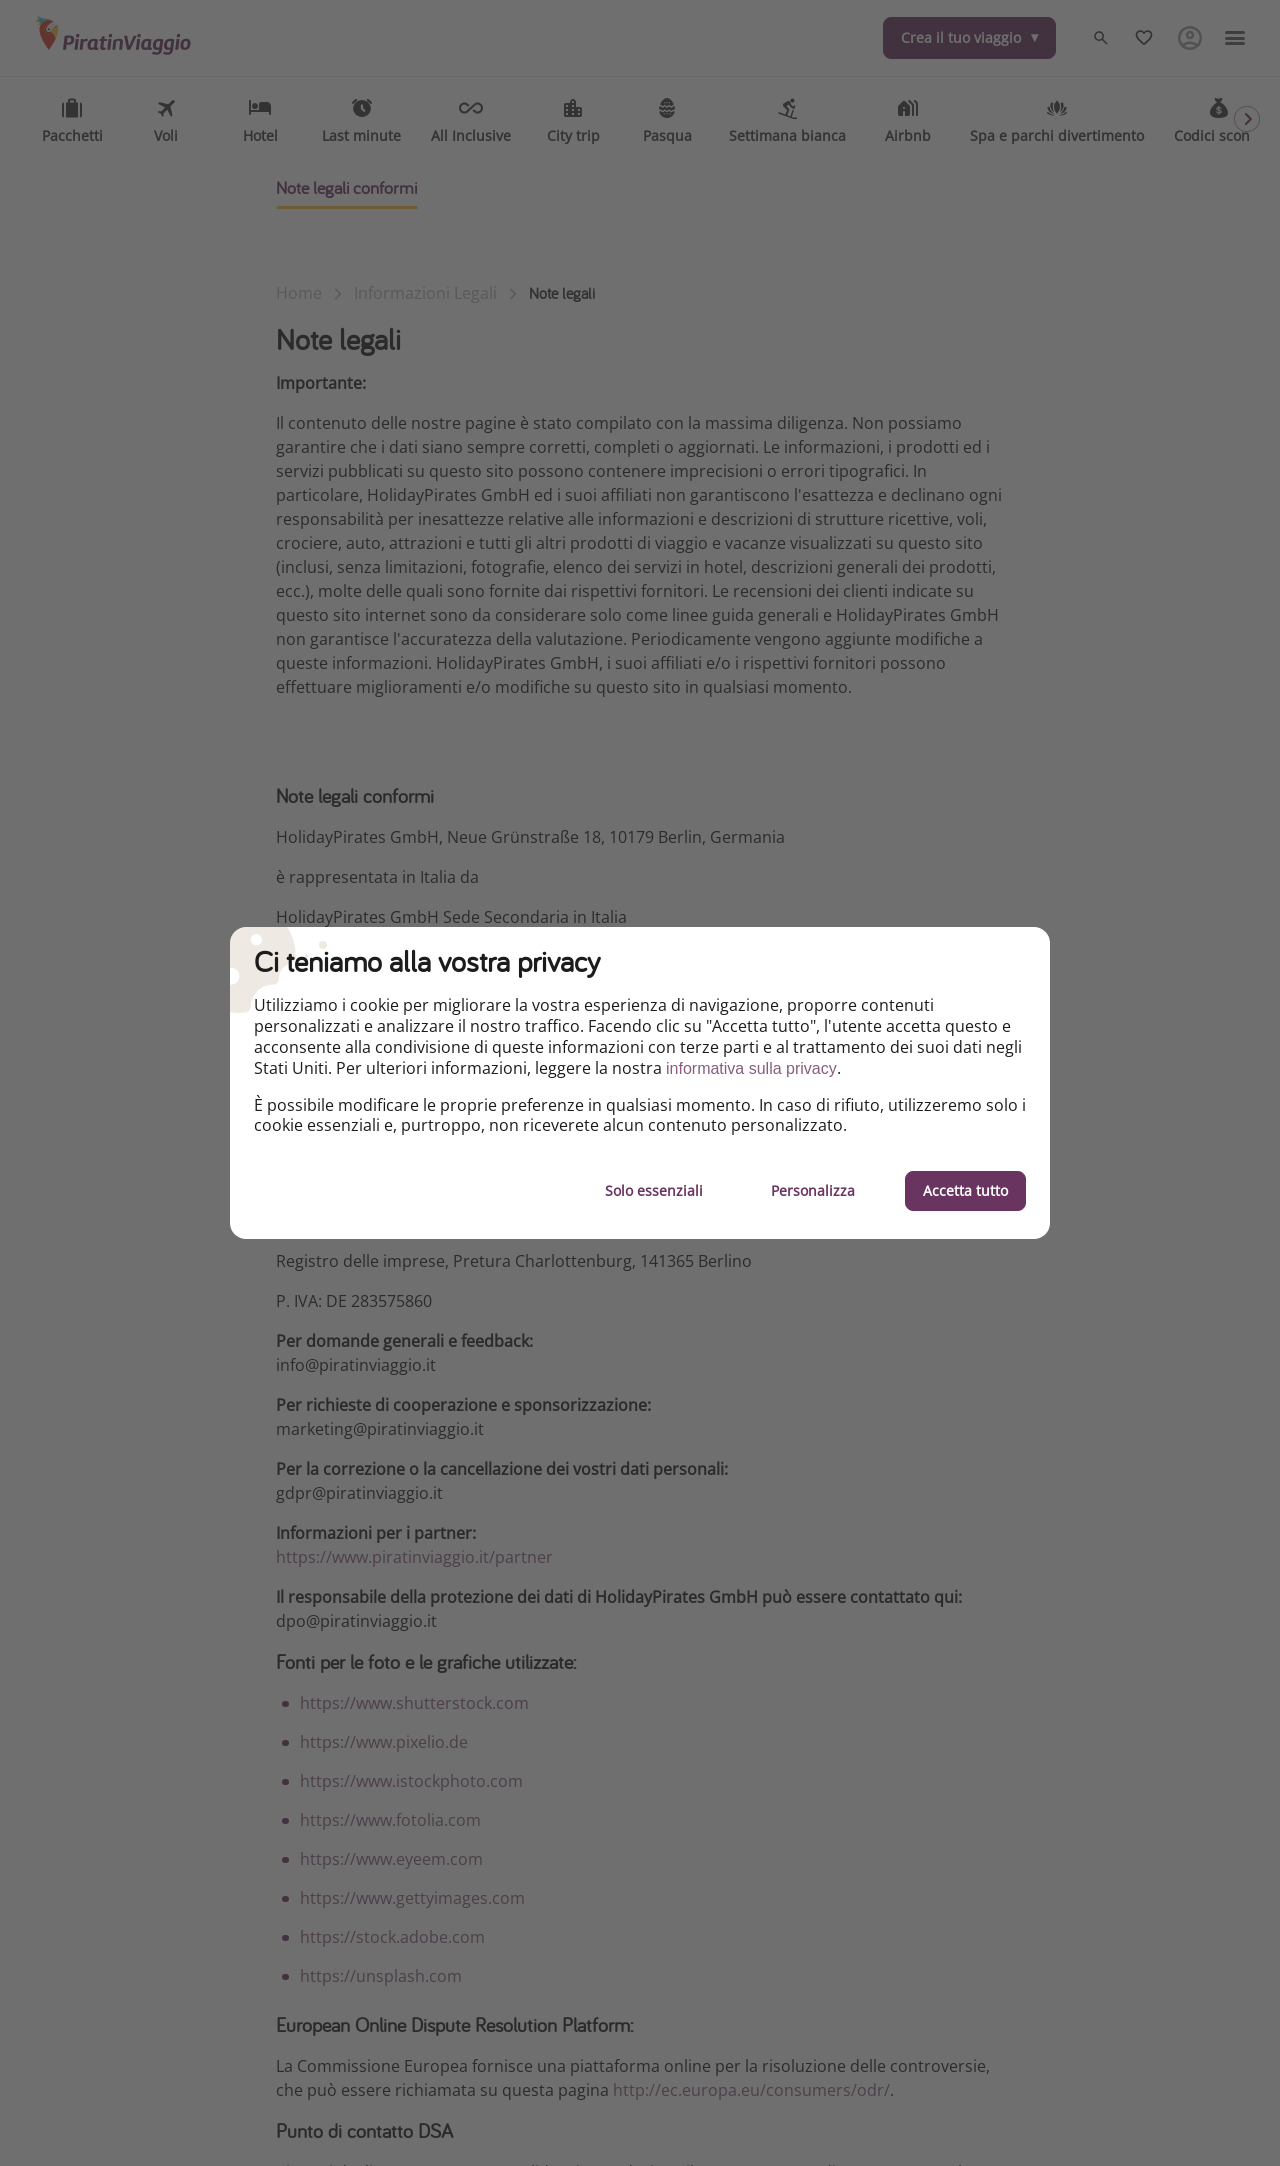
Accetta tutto (965, 1190)
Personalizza (813, 1190)
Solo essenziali (654, 1190)
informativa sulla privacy (751, 1068)
